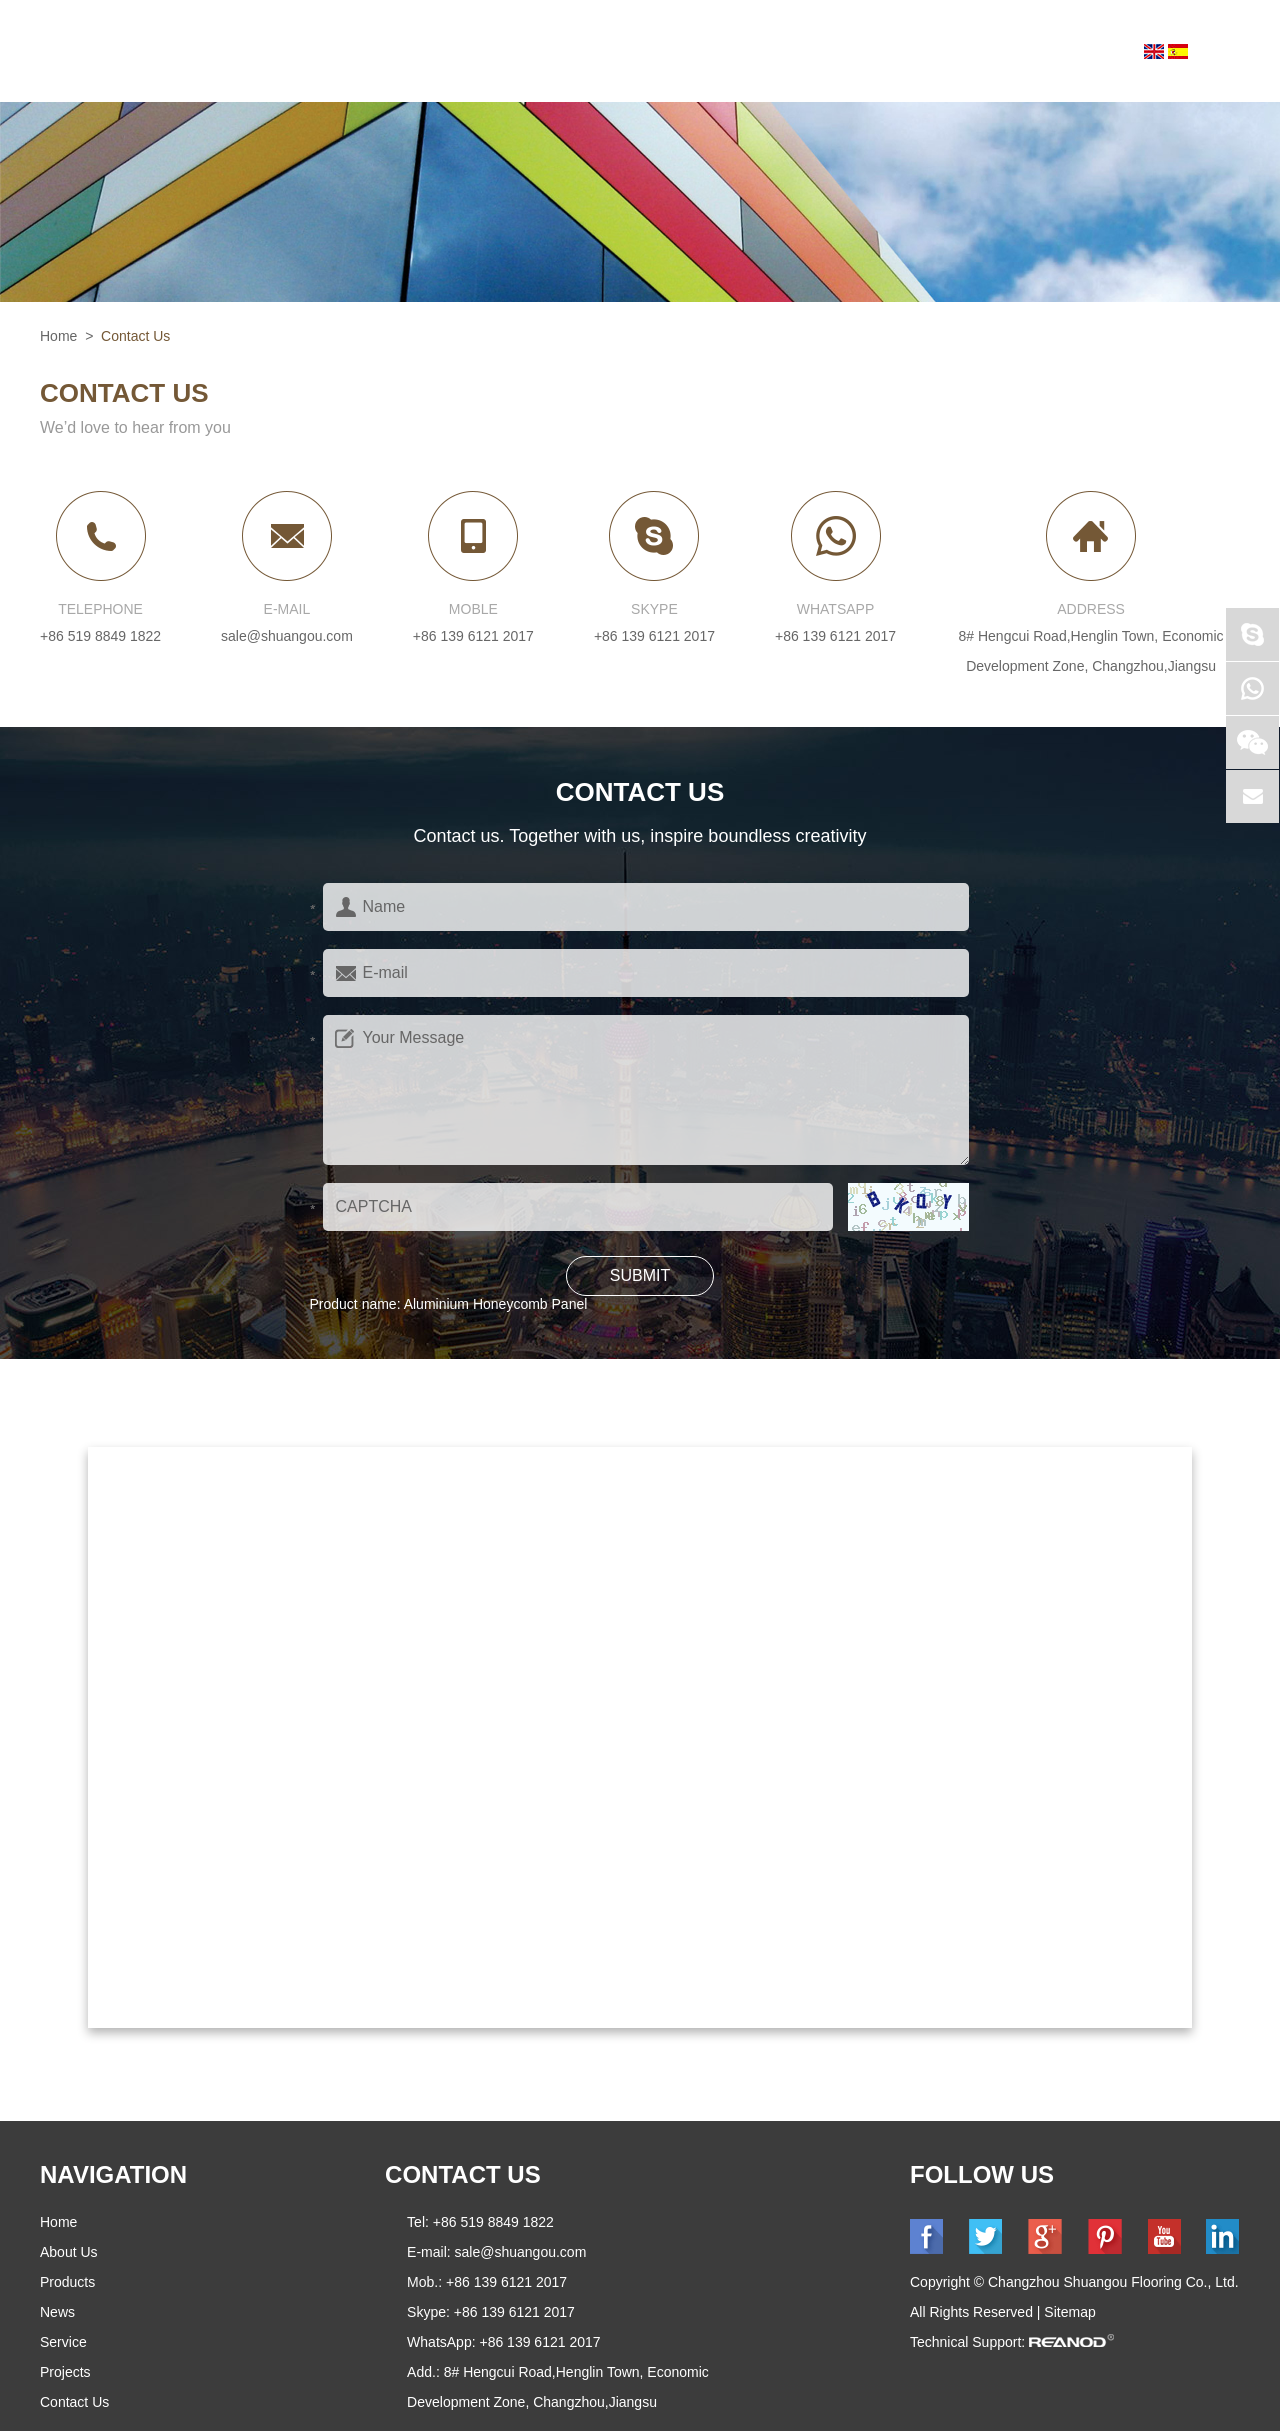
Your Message (646, 1090)
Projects (901, 51)
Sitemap (1069, 2312)
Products (546, 51)
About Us (409, 51)
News (664, 51)
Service (773, 51)
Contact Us (1047, 51)
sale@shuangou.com (287, 636)
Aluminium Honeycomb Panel (496, 1304)
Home (293, 51)
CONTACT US (463, 2174)
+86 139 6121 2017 (654, 636)
